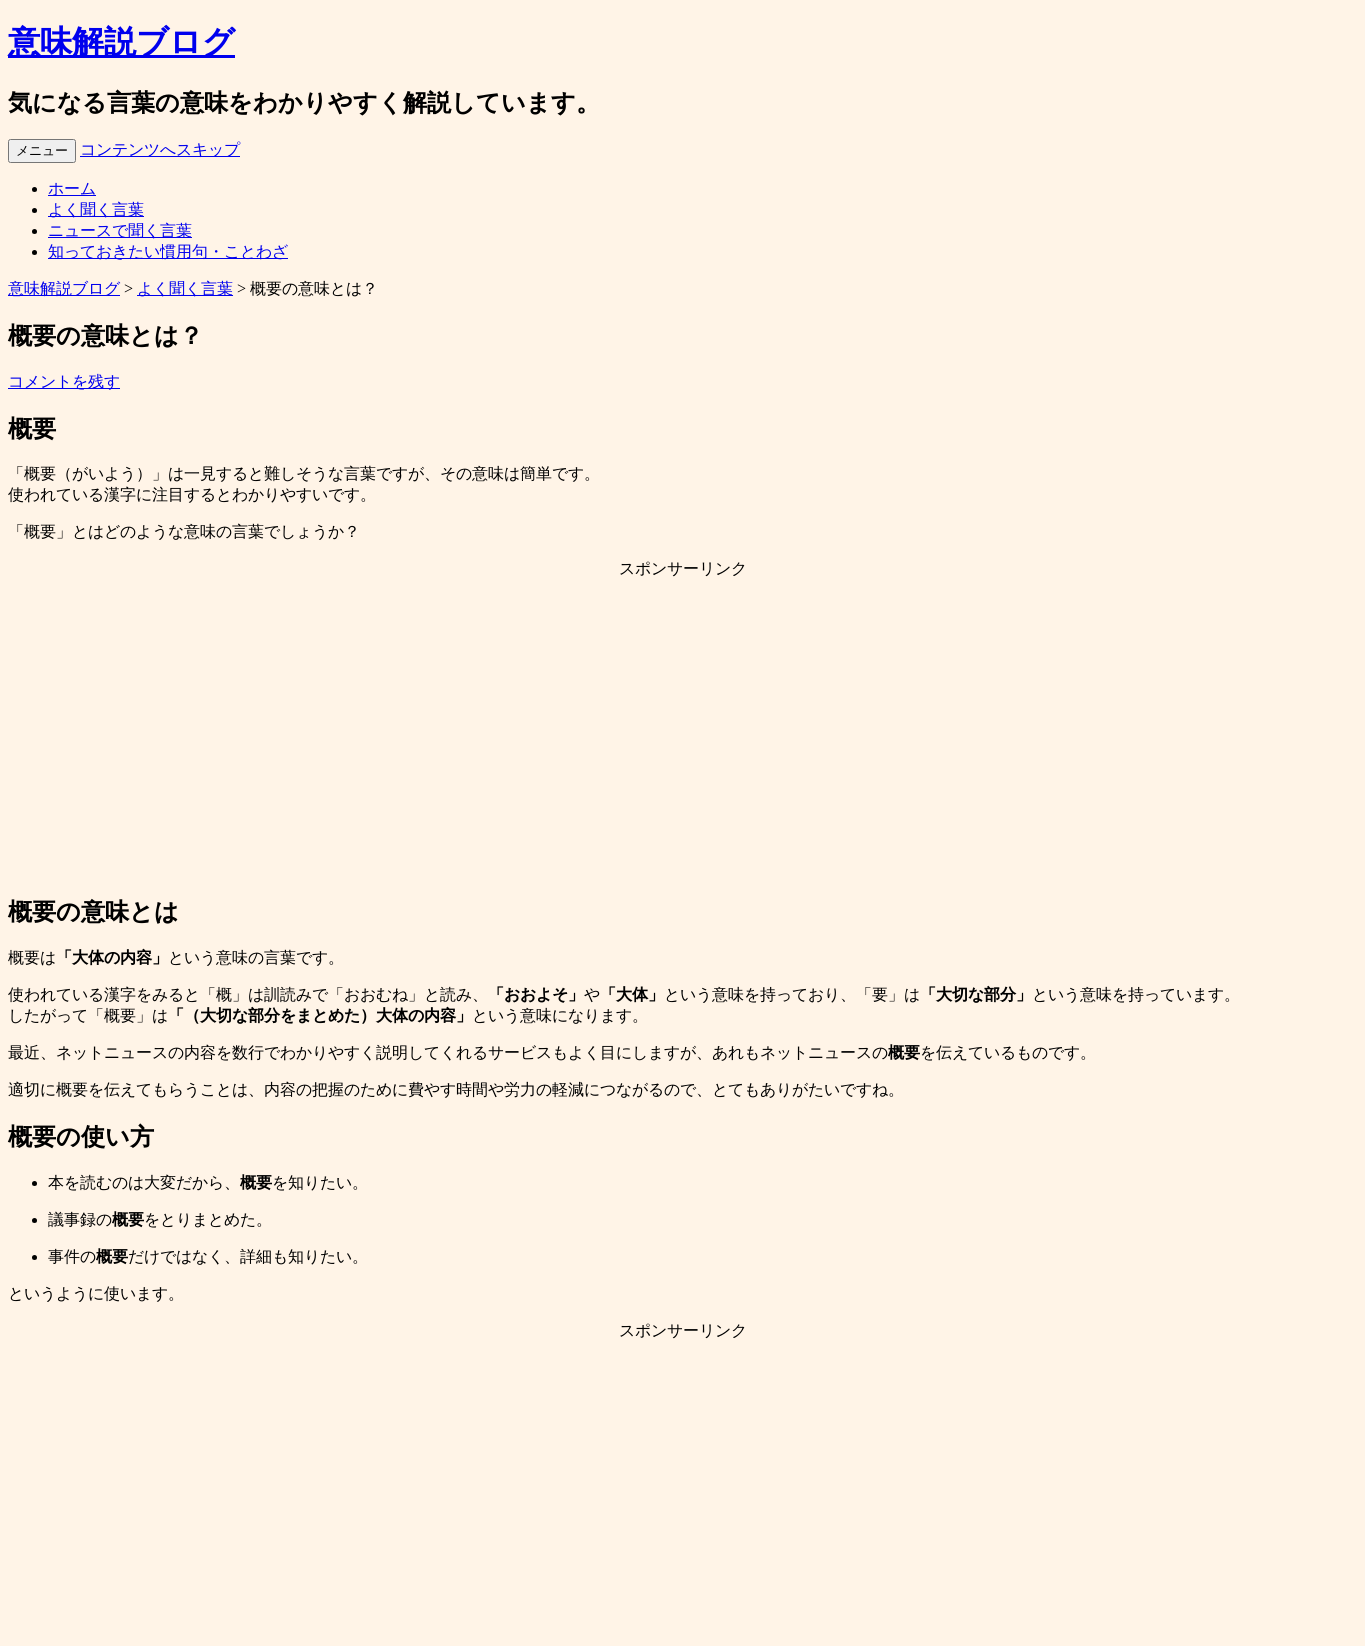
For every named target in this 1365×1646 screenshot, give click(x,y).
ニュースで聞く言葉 (120, 230)
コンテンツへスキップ (160, 149)
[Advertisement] (683, 736)
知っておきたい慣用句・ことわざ (168, 251)
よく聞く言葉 (96, 209)
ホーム (72, 188)
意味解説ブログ (121, 42)
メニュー (42, 150)
